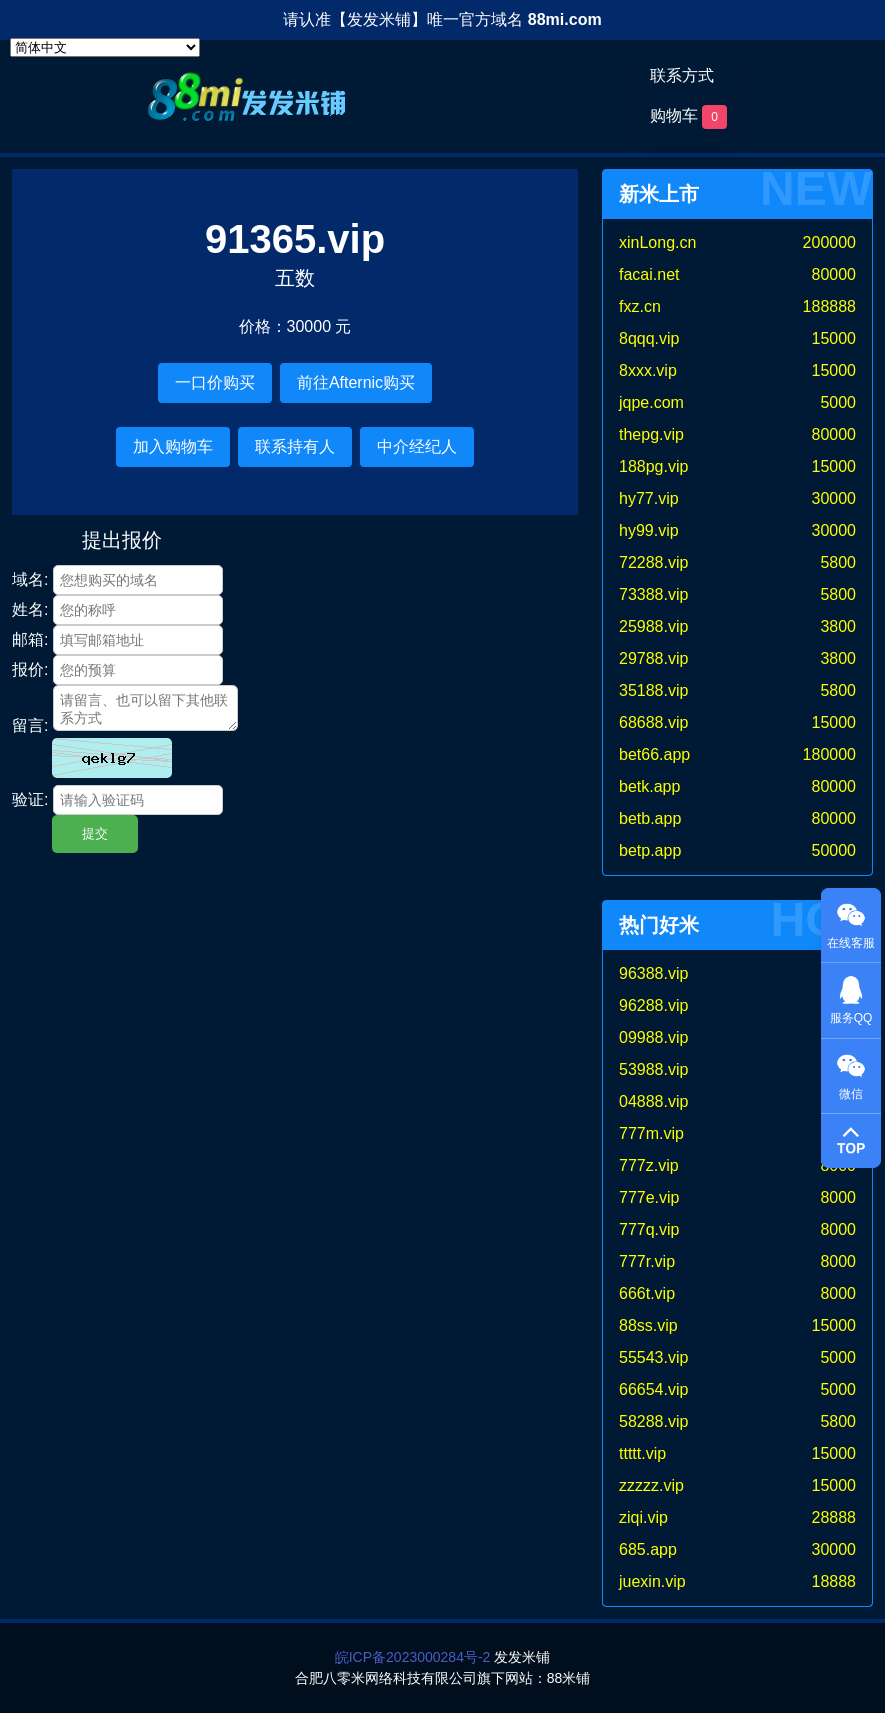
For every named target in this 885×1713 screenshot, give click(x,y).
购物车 (688, 117)
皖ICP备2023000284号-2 (413, 1657)
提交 (95, 833)
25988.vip (653, 626)
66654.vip (653, 1389)
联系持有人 (295, 446)
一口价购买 (215, 382)
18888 (834, 1581)
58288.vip (653, 1421)
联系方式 (682, 75)
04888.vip (653, 1101)
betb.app (650, 818)
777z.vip (649, 1165)
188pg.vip (653, 466)
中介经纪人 (417, 446)
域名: (30, 579)
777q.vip (649, 1229)
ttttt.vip (642, 1453)
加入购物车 (173, 446)
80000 (834, 274)
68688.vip (653, 722)
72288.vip (653, 562)
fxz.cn (640, 306)
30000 (834, 498)
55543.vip (653, 1357)
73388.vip (653, 594)
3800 (838, 626)
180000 (829, 754)
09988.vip (653, 1037)
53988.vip (653, 1069)
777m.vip (651, 1133)
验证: (30, 799)
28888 (834, 1517)
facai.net (649, 274)
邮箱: (30, 639)
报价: (30, 669)
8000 (838, 1197)
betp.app (650, 850)
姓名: (30, 609)
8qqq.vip (649, 338)
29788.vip (653, 658)
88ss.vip (648, 1325)
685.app (648, 1549)
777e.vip (649, 1197)
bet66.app (654, 754)
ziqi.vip (643, 1517)
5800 (838, 562)
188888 (829, 306)
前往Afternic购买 (356, 382)
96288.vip (653, 1005)
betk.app (649, 786)
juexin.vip (652, 1581)
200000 (829, 242)
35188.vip (653, 690)
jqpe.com (651, 402)
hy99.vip (649, 530)
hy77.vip (649, 498)
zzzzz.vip (651, 1485)
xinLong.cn (657, 242)
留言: (30, 725)
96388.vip (653, 973)
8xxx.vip (648, 370)
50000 (834, 850)
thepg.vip (651, 434)
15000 (834, 338)
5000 (838, 402)
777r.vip (647, 1261)
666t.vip (647, 1293)
